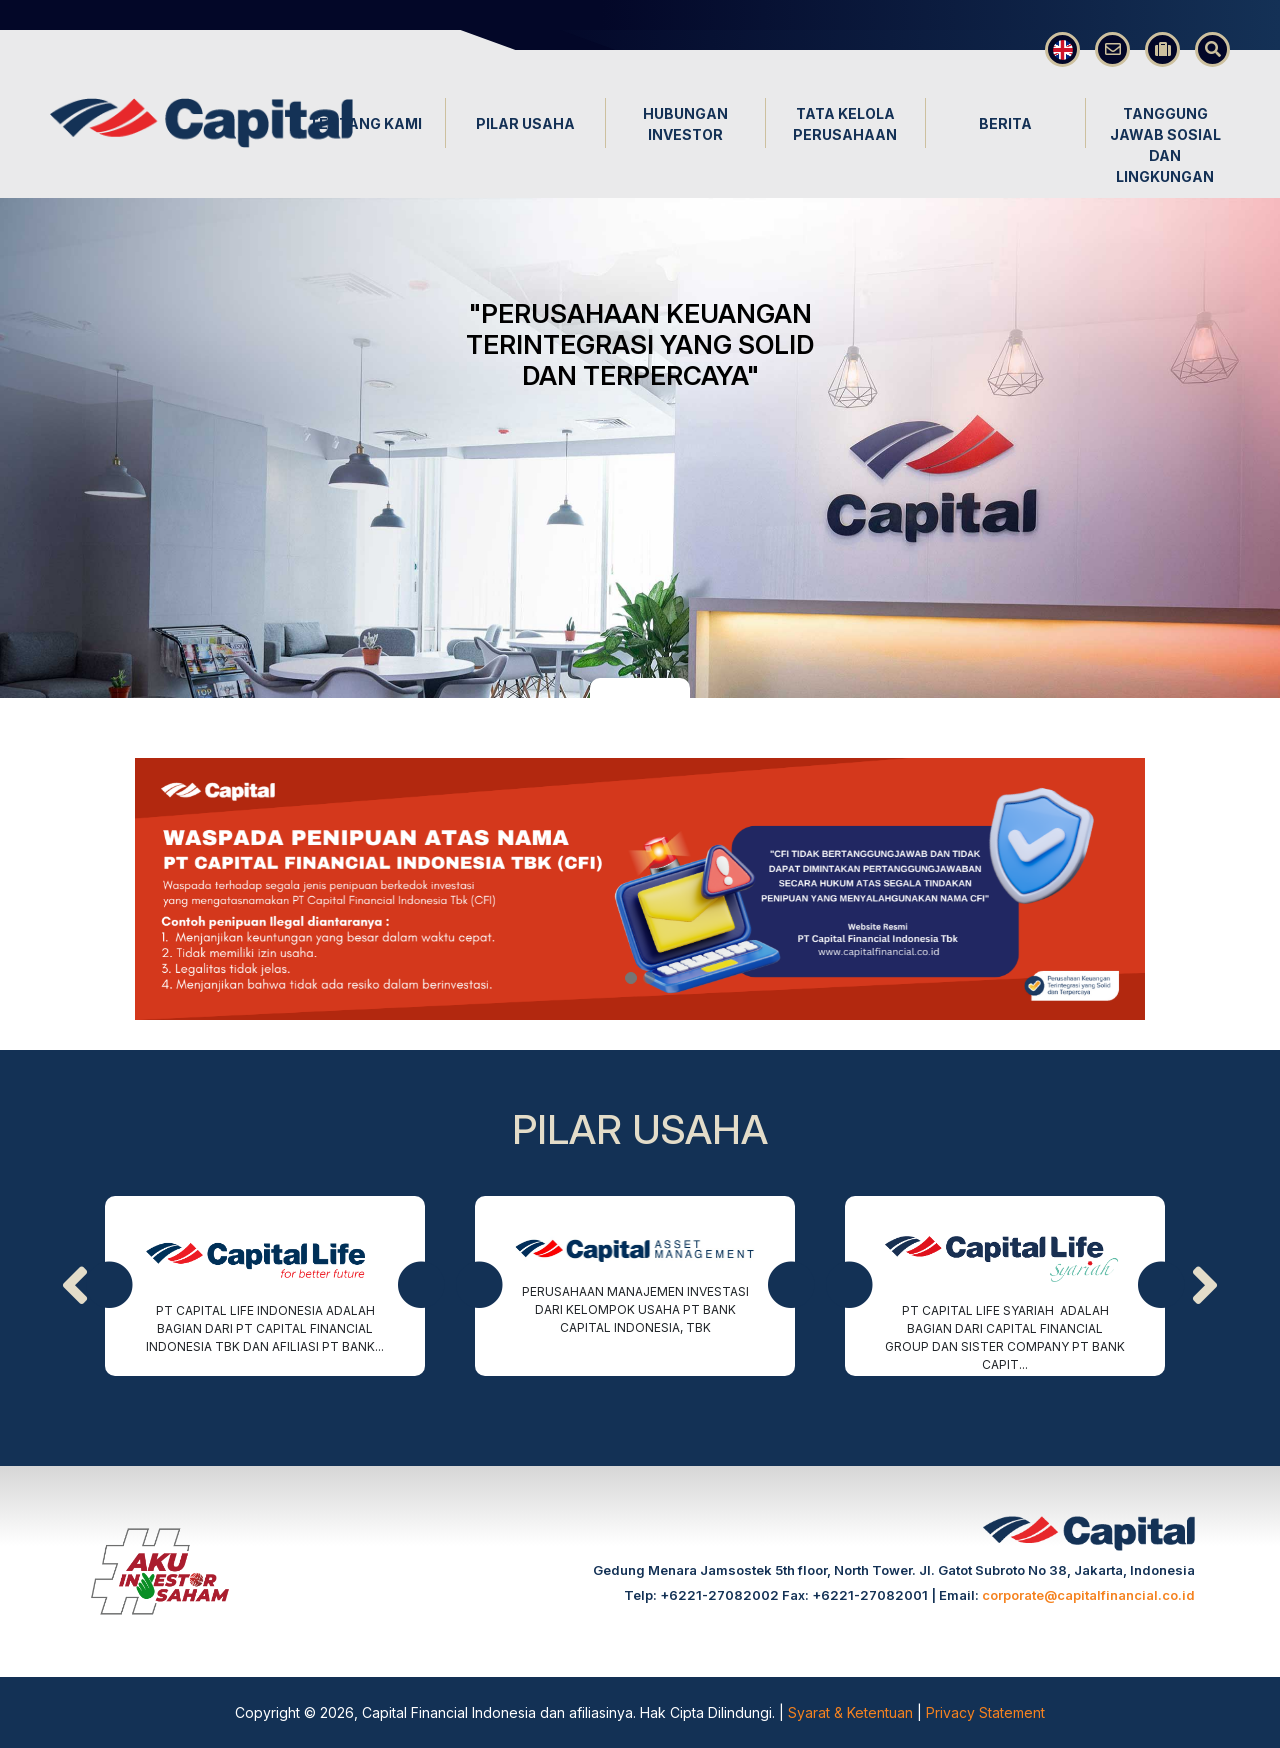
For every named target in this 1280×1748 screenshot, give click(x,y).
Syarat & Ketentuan (852, 1712)
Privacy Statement (985, 1712)
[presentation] (75, 1286)
